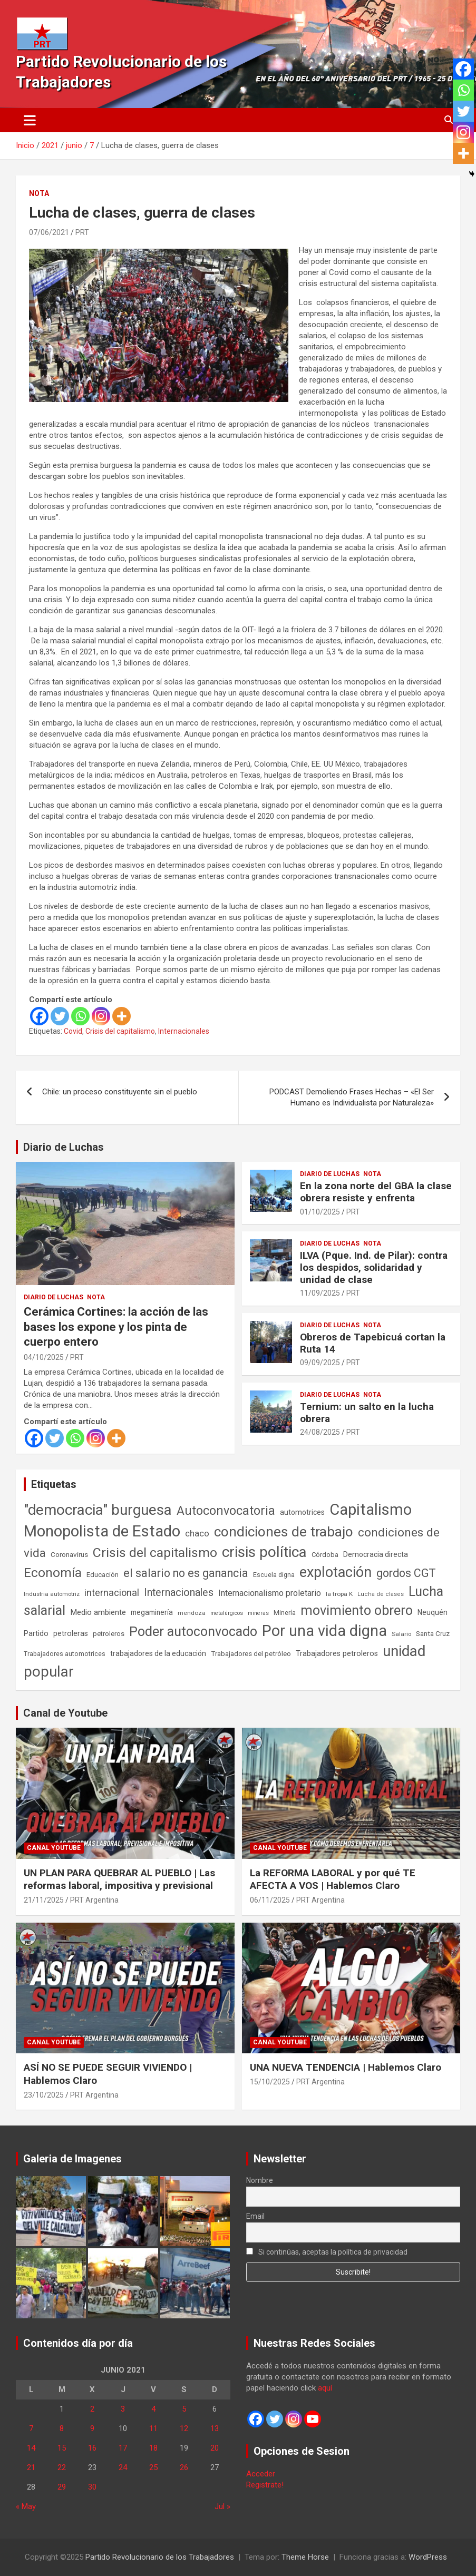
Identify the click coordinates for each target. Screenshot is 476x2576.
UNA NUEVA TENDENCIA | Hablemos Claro (345, 2067)
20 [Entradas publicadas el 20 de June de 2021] (214, 2448)
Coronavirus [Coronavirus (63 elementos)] (69, 1554)
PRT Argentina (94, 1900)
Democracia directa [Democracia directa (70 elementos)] (375, 1554)
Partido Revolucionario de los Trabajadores (159, 2557)
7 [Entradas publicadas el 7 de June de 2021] (31, 2428)
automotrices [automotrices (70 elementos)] (302, 1512)
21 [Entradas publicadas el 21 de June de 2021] (31, 2467)
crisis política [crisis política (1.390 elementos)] (264, 1552)
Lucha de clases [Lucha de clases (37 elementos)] (380, 1594)
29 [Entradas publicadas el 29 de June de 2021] (61, 2487)
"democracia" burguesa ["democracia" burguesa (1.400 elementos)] (98, 1510)
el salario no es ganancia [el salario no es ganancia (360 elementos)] (185, 1573)
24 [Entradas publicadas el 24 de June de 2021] (123, 2467)
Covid (73, 1031)
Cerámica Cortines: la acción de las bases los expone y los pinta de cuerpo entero (116, 1326)
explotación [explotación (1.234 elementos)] (335, 1572)
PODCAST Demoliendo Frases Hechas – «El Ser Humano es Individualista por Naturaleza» (351, 1097)
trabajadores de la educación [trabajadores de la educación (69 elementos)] (158, 1653)
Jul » (222, 2506)
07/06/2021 (49, 232)
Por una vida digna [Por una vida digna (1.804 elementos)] (324, 1631)
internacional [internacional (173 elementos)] (111, 1592)
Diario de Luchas (63, 1147)
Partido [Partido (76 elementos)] (36, 1633)
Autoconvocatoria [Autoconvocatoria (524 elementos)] (226, 1510)
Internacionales (183, 1031)
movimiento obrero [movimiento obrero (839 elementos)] (356, 1610)
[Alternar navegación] (30, 120)
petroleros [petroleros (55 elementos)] (108, 1634)
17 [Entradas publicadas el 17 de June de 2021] (123, 2448)
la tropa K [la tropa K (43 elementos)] (339, 1594)
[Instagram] (101, 1016)
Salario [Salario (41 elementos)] (401, 1634)
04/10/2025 (44, 1357)
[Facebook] (39, 1016)
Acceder (260, 2474)
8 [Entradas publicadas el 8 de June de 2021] (62, 2428)
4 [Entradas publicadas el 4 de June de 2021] (153, 2409)
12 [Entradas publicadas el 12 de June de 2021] (184, 2428)
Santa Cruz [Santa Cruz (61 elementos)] (433, 1634)
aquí (325, 2388)
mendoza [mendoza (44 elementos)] (192, 1613)
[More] (121, 1016)
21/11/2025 (44, 1900)
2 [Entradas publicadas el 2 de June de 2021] (92, 2409)
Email (255, 2216)
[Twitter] (60, 1016)
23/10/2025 (44, 2095)
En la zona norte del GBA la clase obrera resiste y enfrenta (376, 1192)
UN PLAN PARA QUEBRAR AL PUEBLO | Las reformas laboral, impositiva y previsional (119, 1879)
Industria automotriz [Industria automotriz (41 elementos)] (52, 1594)
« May (26, 2506)
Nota (39, 193)
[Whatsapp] (80, 1016)
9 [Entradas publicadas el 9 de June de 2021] (92, 2428)
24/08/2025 (320, 1432)
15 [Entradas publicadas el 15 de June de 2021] (61, 2448)
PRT (82, 232)
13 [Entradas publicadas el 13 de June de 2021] (214, 2428)
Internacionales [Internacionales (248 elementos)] (178, 1592)
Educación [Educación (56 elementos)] (102, 1575)
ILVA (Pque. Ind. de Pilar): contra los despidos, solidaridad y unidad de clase (374, 1267)
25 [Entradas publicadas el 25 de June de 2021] (153, 2467)
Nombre (259, 2180)
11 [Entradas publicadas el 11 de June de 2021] (153, 2428)
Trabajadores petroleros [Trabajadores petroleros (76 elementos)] (337, 1653)
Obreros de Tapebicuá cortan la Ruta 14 (372, 1343)
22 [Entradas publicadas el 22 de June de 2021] (61, 2467)
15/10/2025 (270, 2082)
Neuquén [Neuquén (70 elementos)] (432, 1612)
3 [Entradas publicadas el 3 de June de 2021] (123, 2409)
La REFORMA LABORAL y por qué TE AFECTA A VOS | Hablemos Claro (332, 1879)
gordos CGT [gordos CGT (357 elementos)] (406, 1573)
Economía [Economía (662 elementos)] (53, 1572)
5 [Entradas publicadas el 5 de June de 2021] (184, 2409)
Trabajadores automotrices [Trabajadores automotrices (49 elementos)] (64, 1654)
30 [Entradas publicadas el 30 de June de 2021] (92, 2487)
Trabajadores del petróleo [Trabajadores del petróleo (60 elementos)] (251, 1654)
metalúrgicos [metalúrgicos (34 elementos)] (226, 1613)
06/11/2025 (270, 1900)
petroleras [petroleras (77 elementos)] (70, 1633)
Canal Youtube (54, 1848)
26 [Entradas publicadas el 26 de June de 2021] (184, 2467)
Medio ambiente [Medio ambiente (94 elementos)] (98, 1612)
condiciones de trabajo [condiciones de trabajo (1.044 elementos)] (283, 1532)
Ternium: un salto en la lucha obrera (367, 1412)
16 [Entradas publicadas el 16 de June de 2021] (92, 2448)
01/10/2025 (320, 1212)
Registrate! (265, 2485)
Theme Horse (305, 2557)
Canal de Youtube (65, 1713)
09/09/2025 (320, 1362)
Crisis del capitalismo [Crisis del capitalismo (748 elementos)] (155, 1552)
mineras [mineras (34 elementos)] (258, 1613)
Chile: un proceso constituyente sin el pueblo (119, 1091)
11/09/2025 (320, 1293)
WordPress (428, 2557)
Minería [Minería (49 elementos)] (285, 1613)
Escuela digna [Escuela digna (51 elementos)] (274, 1575)
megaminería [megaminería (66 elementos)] (152, 1612)
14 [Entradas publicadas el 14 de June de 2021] (31, 2448)
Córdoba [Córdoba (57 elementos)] (325, 1555)
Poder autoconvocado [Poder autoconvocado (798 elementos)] (193, 1631)
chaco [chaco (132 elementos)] (197, 1533)
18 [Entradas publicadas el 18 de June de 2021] (153, 2448)
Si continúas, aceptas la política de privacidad (327, 2252)
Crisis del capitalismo (120, 1031)
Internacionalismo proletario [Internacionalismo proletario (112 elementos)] (269, 1593)
